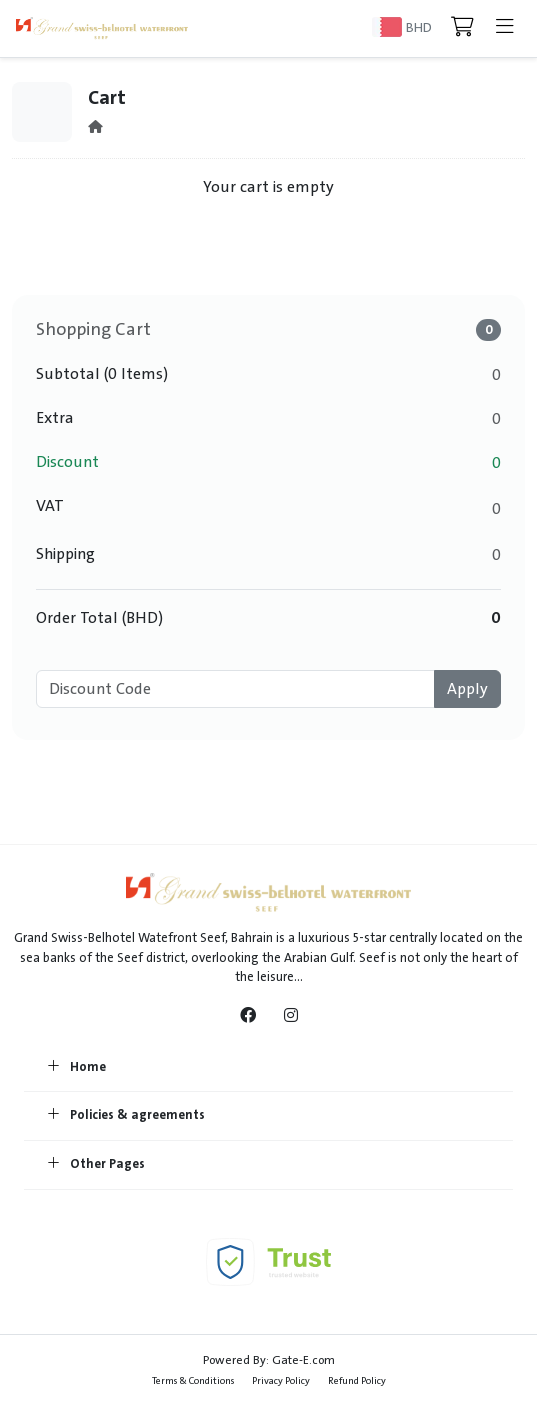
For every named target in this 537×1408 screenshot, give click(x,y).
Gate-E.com (303, 1360)
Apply (467, 689)
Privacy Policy (281, 1380)
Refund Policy (357, 1380)
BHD (419, 27)
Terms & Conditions (193, 1380)
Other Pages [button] (96, 1165)
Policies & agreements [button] (126, 1116)
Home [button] (77, 1068)
